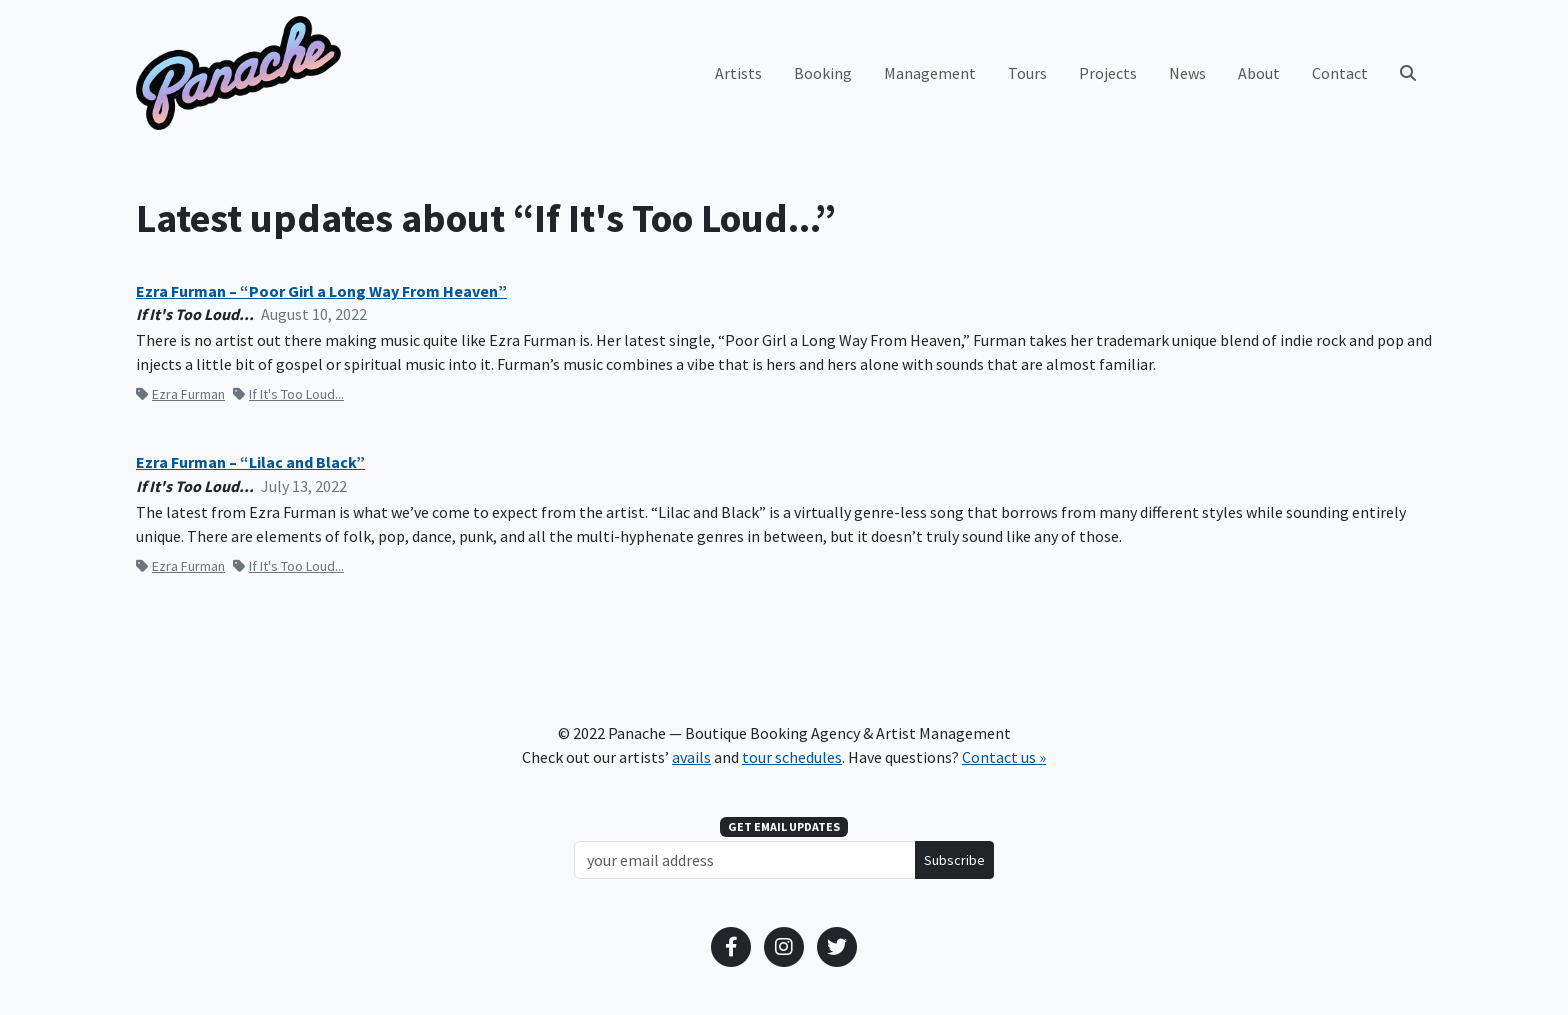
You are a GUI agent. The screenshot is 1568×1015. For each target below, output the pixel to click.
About (1259, 73)
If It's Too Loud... (288, 394)
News (1187, 73)
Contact (1340, 73)
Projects (1108, 73)
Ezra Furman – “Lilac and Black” (250, 462)
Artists (738, 73)
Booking (823, 73)
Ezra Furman (180, 394)
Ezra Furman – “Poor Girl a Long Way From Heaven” (321, 291)
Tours (1027, 73)
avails (691, 757)
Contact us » (1004, 757)
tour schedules (792, 757)
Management (930, 73)
